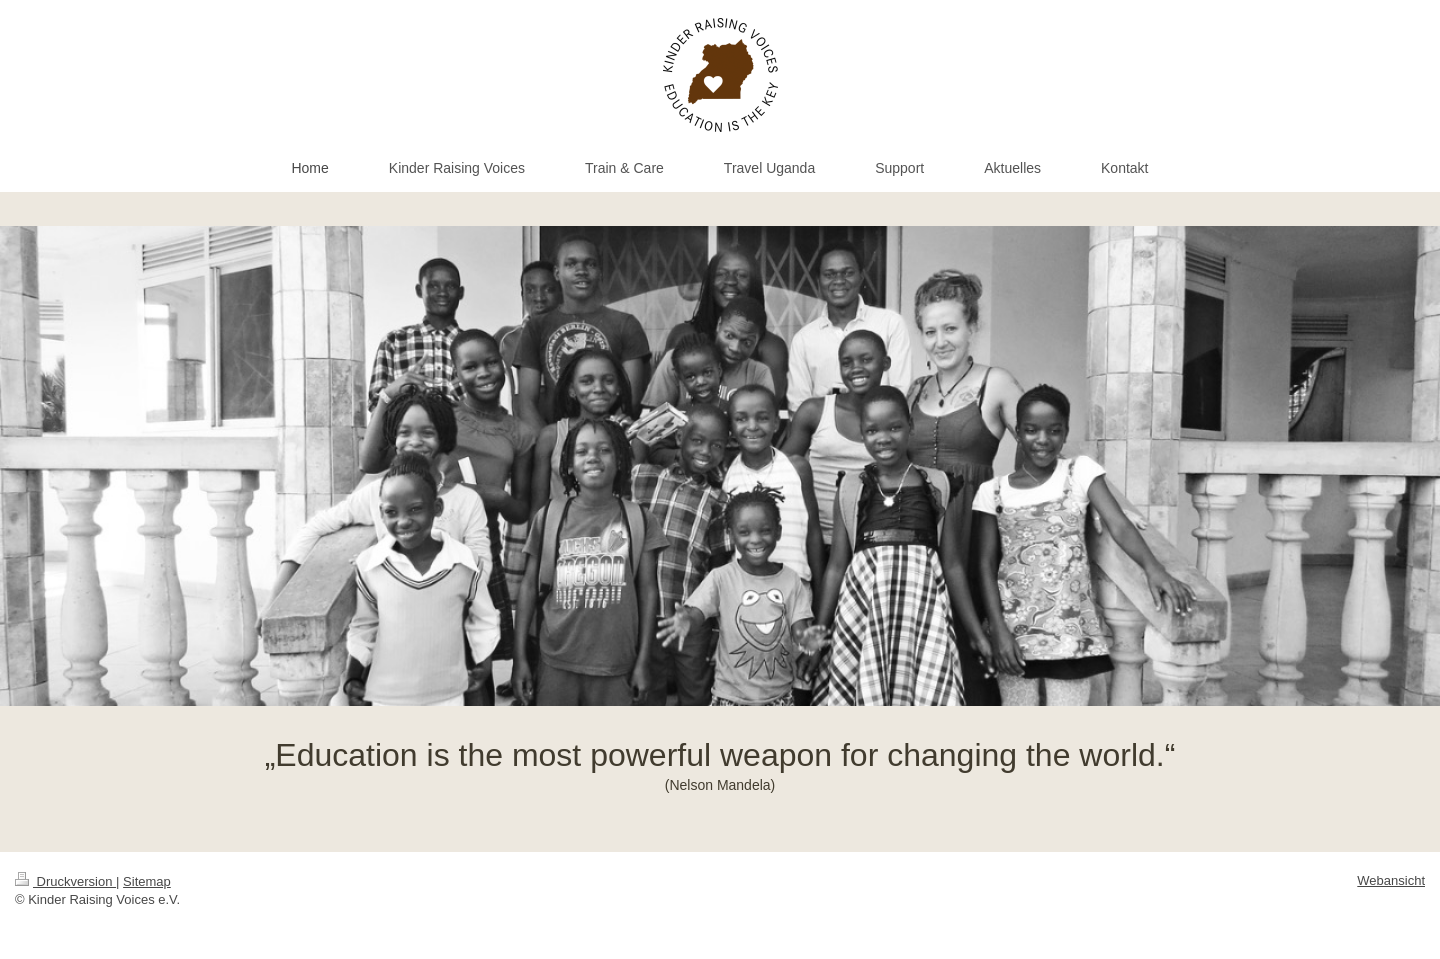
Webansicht (1391, 880)
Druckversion (65, 881)
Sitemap (147, 881)
